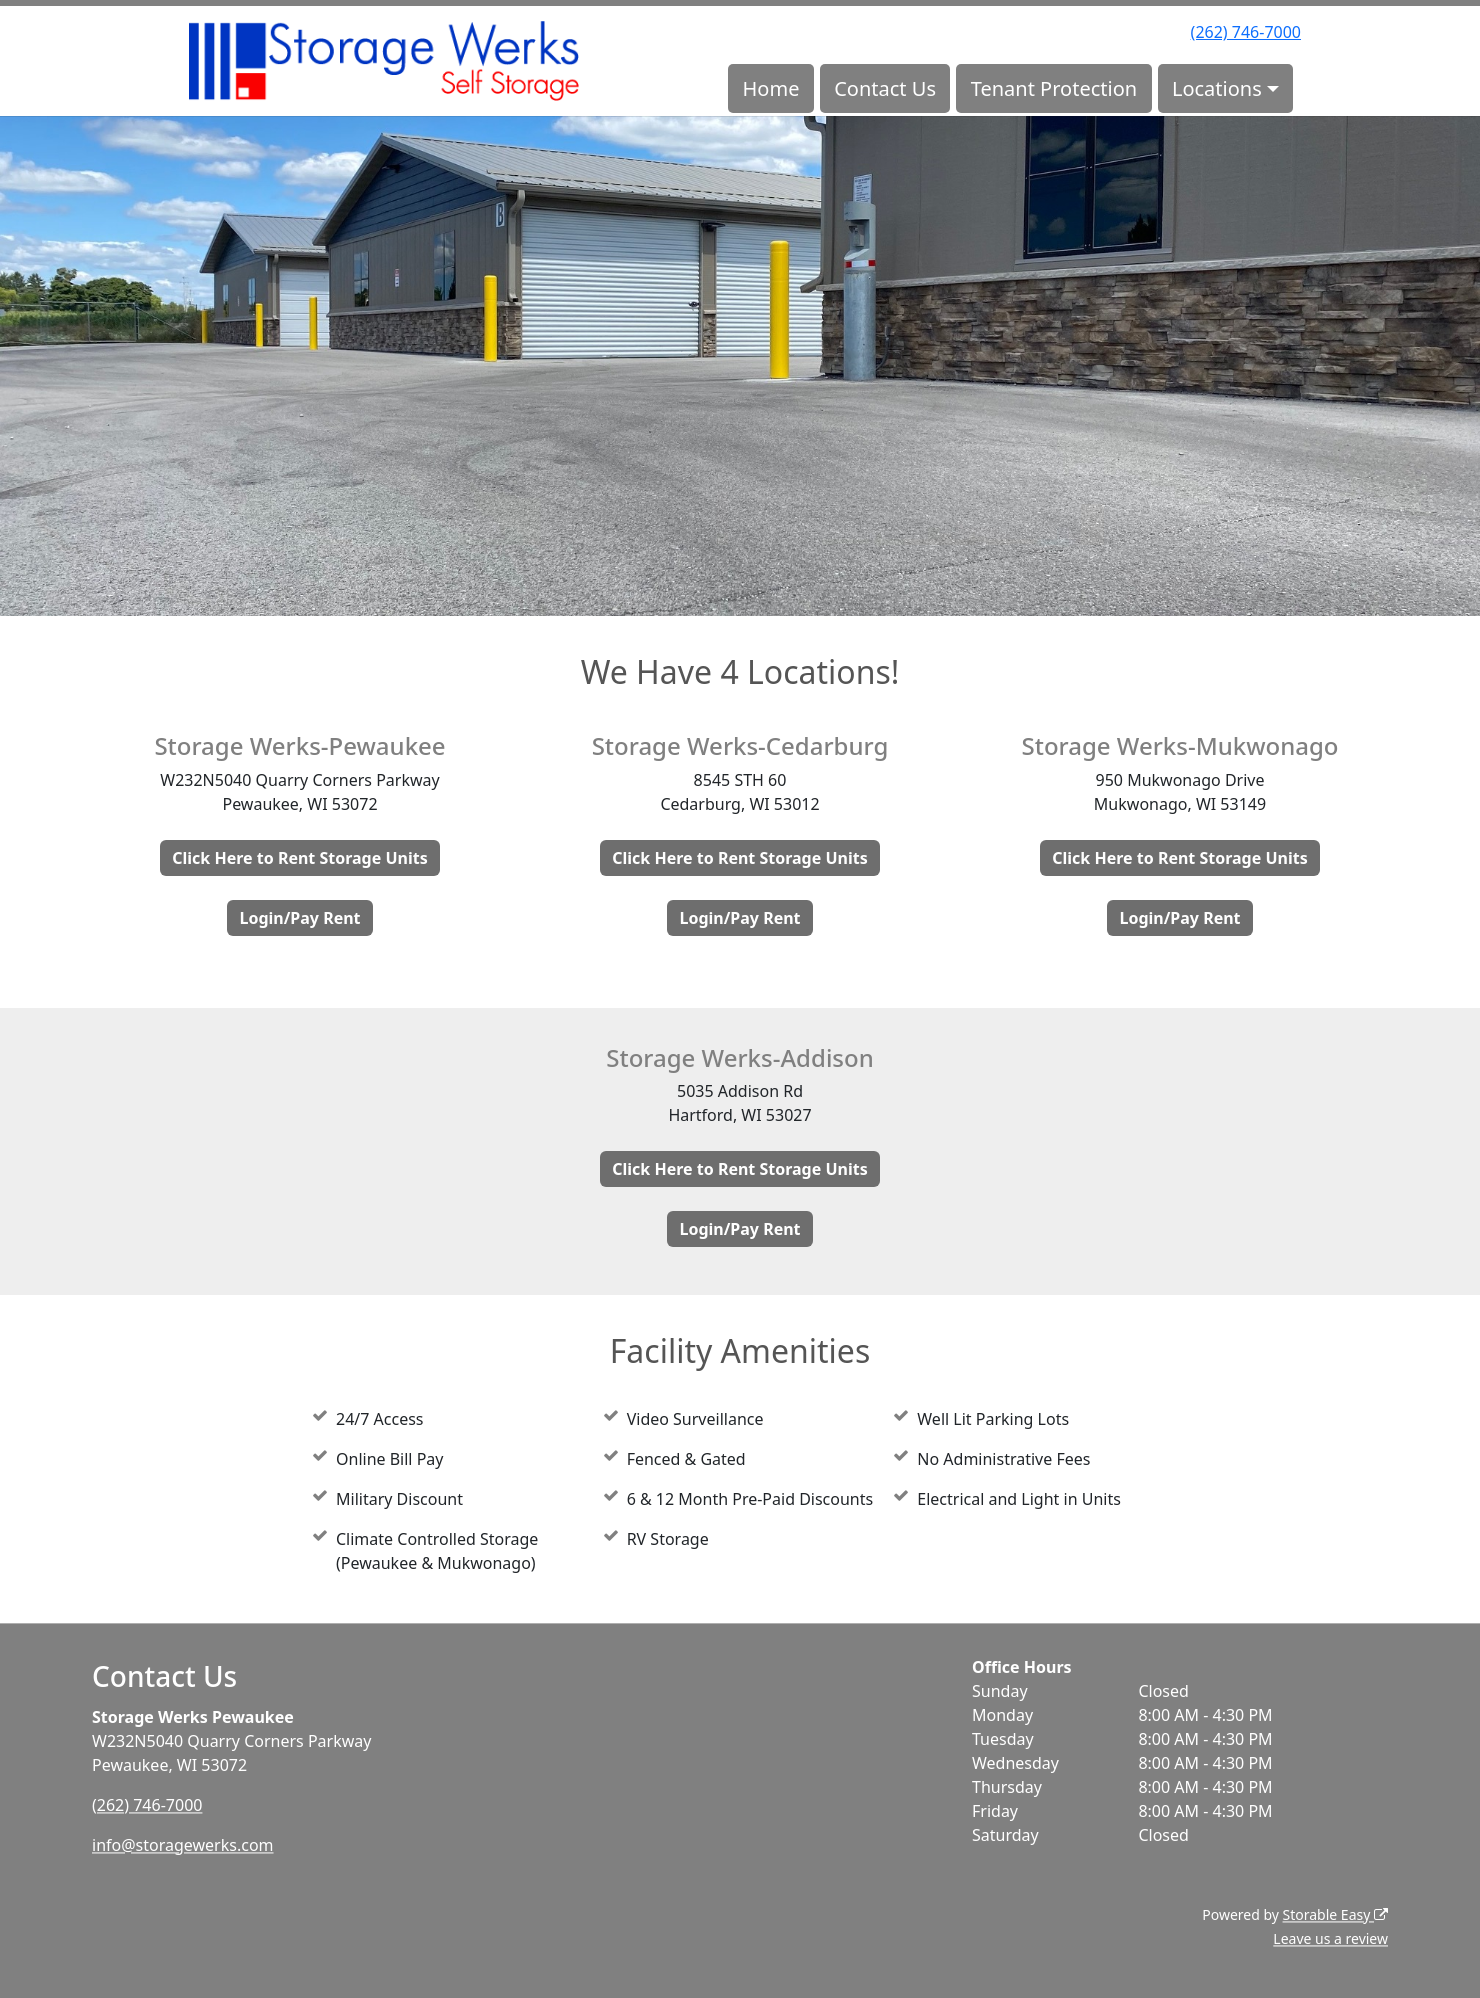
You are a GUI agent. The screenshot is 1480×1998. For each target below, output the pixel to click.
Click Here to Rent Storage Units (299, 858)
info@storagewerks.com (183, 1845)
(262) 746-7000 (1246, 32)
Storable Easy (1335, 1914)
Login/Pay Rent (299, 918)
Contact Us (885, 88)
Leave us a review (1330, 1938)
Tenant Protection (1054, 88)
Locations (1217, 88)
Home (771, 88)
